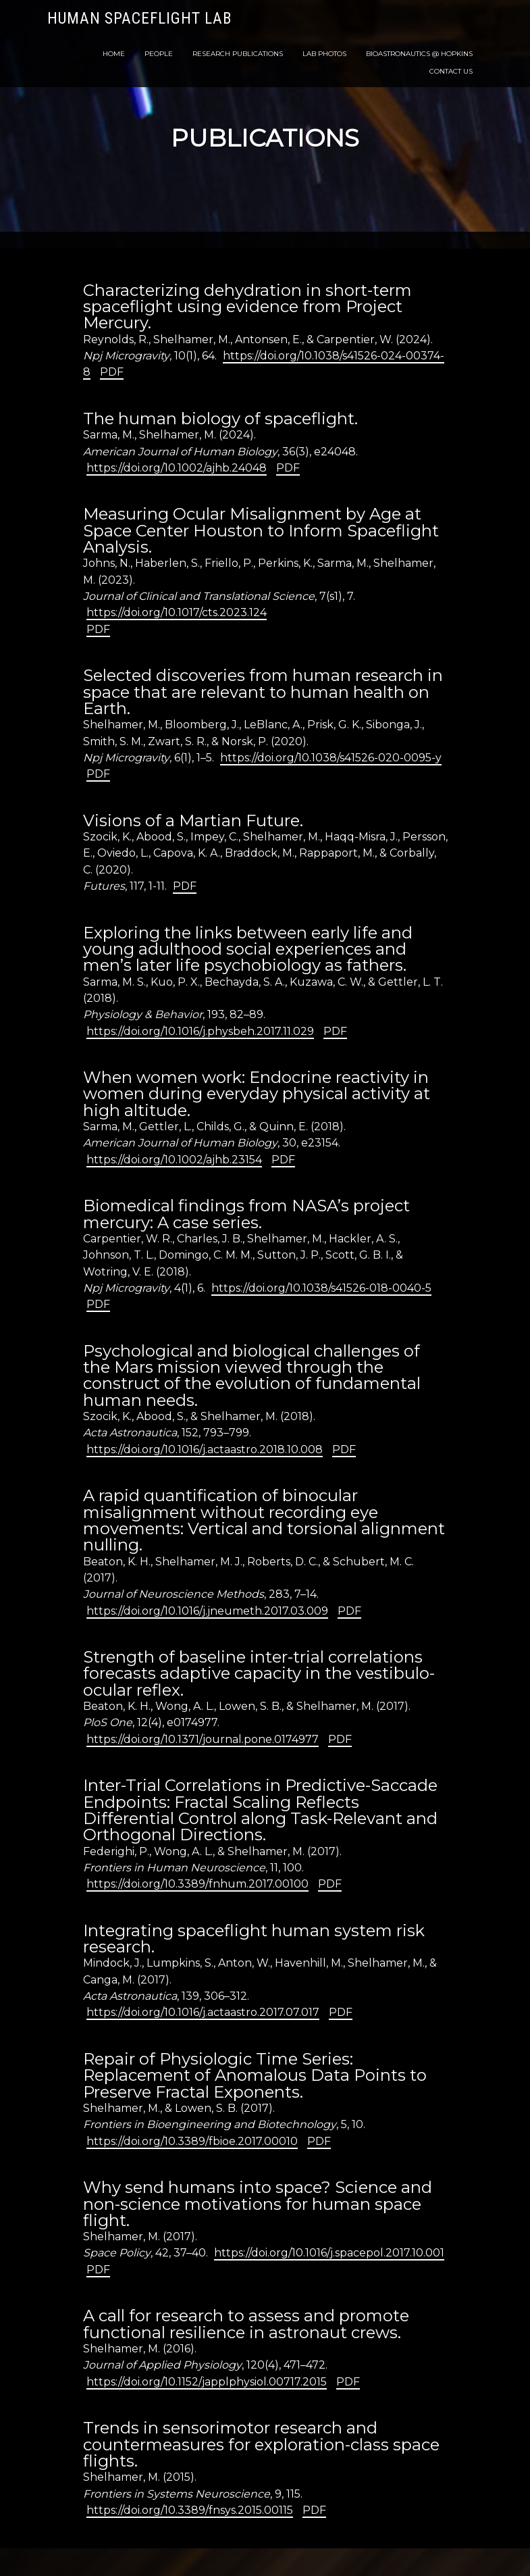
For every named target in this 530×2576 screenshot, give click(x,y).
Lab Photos (324, 53)
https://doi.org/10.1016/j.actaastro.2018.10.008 (204, 1449)
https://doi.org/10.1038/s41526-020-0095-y (331, 757)
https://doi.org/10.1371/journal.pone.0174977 (202, 1739)
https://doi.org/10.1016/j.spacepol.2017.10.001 (329, 2252)
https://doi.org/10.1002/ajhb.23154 (174, 1159)
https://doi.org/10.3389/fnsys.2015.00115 (189, 2510)
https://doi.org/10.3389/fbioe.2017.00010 (192, 2141)
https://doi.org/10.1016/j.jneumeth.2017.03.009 (207, 1611)
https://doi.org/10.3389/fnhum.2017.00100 (197, 1883)
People (158, 53)
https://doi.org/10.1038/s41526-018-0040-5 (321, 1288)
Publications (265, 138)
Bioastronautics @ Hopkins (419, 53)
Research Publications (237, 53)
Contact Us (451, 71)
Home (114, 53)
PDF (112, 371)
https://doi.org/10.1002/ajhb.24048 (176, 467)
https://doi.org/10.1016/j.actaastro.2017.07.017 (202, 2012)
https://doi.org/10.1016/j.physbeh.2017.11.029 (200, 1031)
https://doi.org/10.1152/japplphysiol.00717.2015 (206, 2381)
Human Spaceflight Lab (139, 18)
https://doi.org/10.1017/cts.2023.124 (176, 612)
